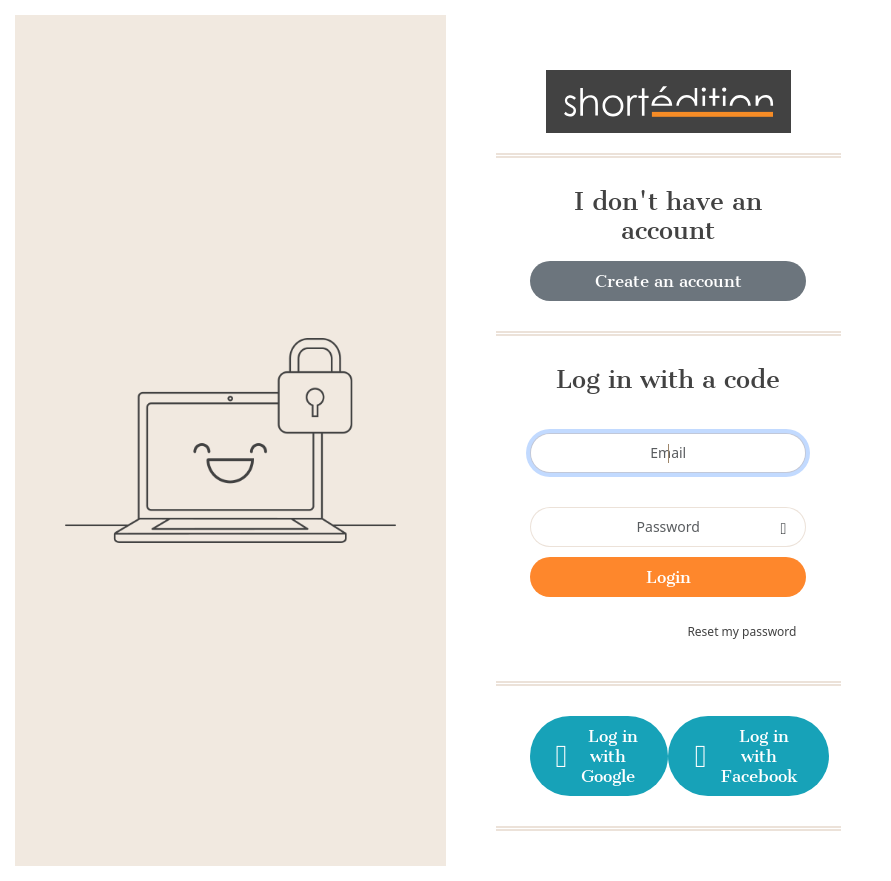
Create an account (668, 281)
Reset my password (741, 631)
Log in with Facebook (743, 756)
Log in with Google (595, 756)
